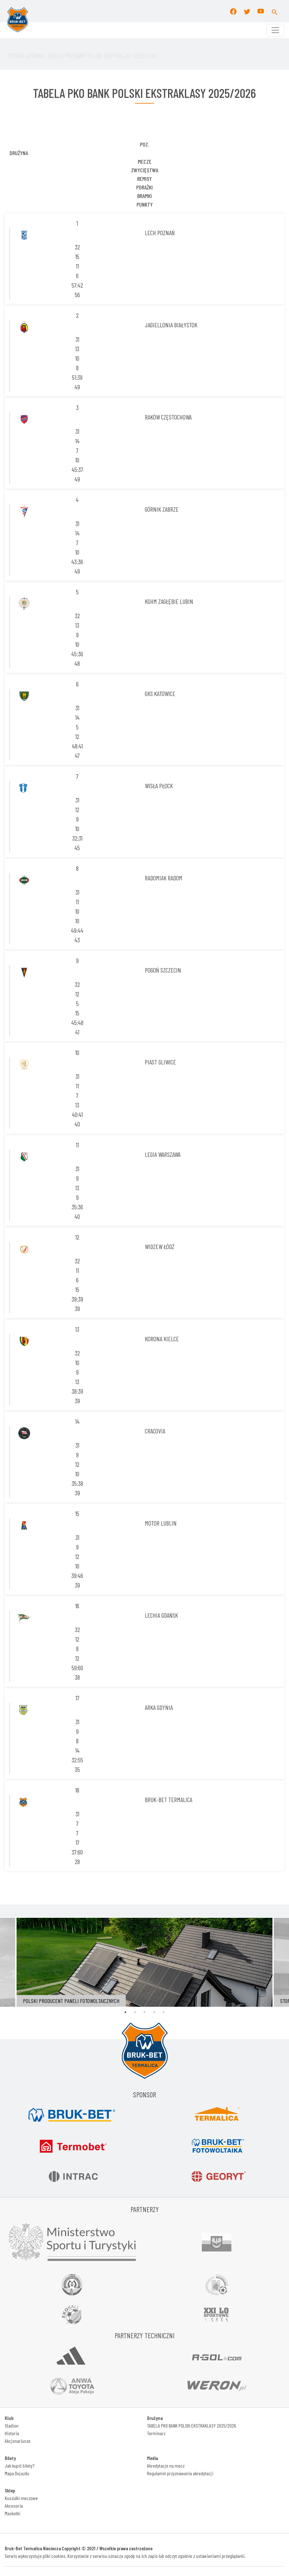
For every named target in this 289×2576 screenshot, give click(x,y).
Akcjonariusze (18, 2441)
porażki (144, 187)
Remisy (144, 178)
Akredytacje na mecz (166, 2466)
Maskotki (12, 2513)
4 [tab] (154, 2012)
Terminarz (156, 2433)
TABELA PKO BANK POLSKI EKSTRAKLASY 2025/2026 (191, 2425)
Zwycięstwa (144, 170)
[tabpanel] (144, 1962)
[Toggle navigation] (275, 30)
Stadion (11, 2425)
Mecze (145, 161)
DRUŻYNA (19, 152)
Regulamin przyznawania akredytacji (180, 2473)
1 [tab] (125, 2012)
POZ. (144, 144)
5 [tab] (163, 2012)
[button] (274, 11)
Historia (12, 2433)
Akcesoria (14, 2506)
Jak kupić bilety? (19, 2466)
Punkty (145, 204)
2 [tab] (135, 2012)
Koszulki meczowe (21, 2498)
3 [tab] (144, 2012)
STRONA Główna (25, 55)
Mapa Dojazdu (17, 2473)
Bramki (144, 195)
